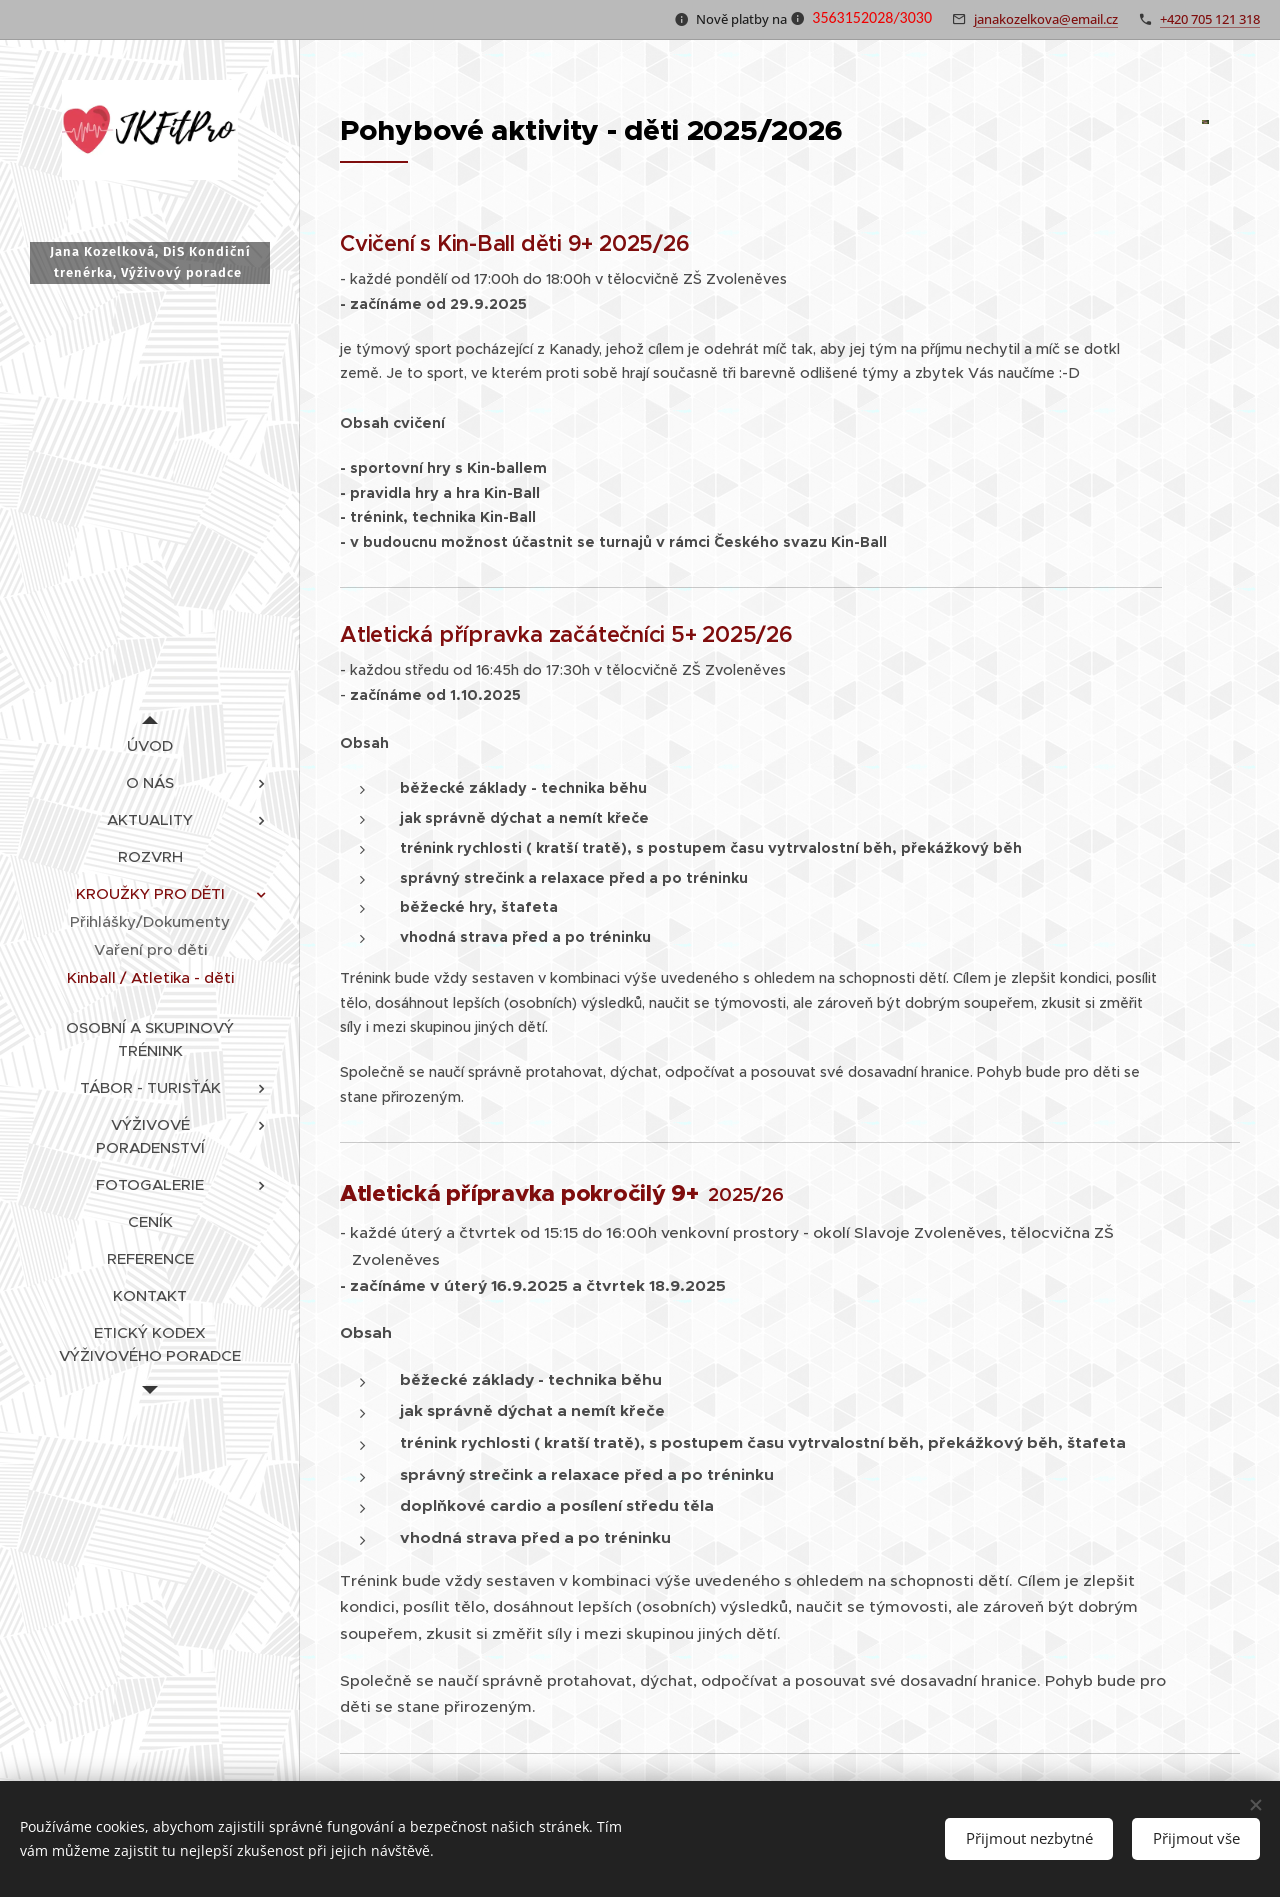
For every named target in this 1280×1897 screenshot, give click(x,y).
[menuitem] (150, 745)
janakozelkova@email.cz (1046, 19)
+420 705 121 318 (1210, 19)
